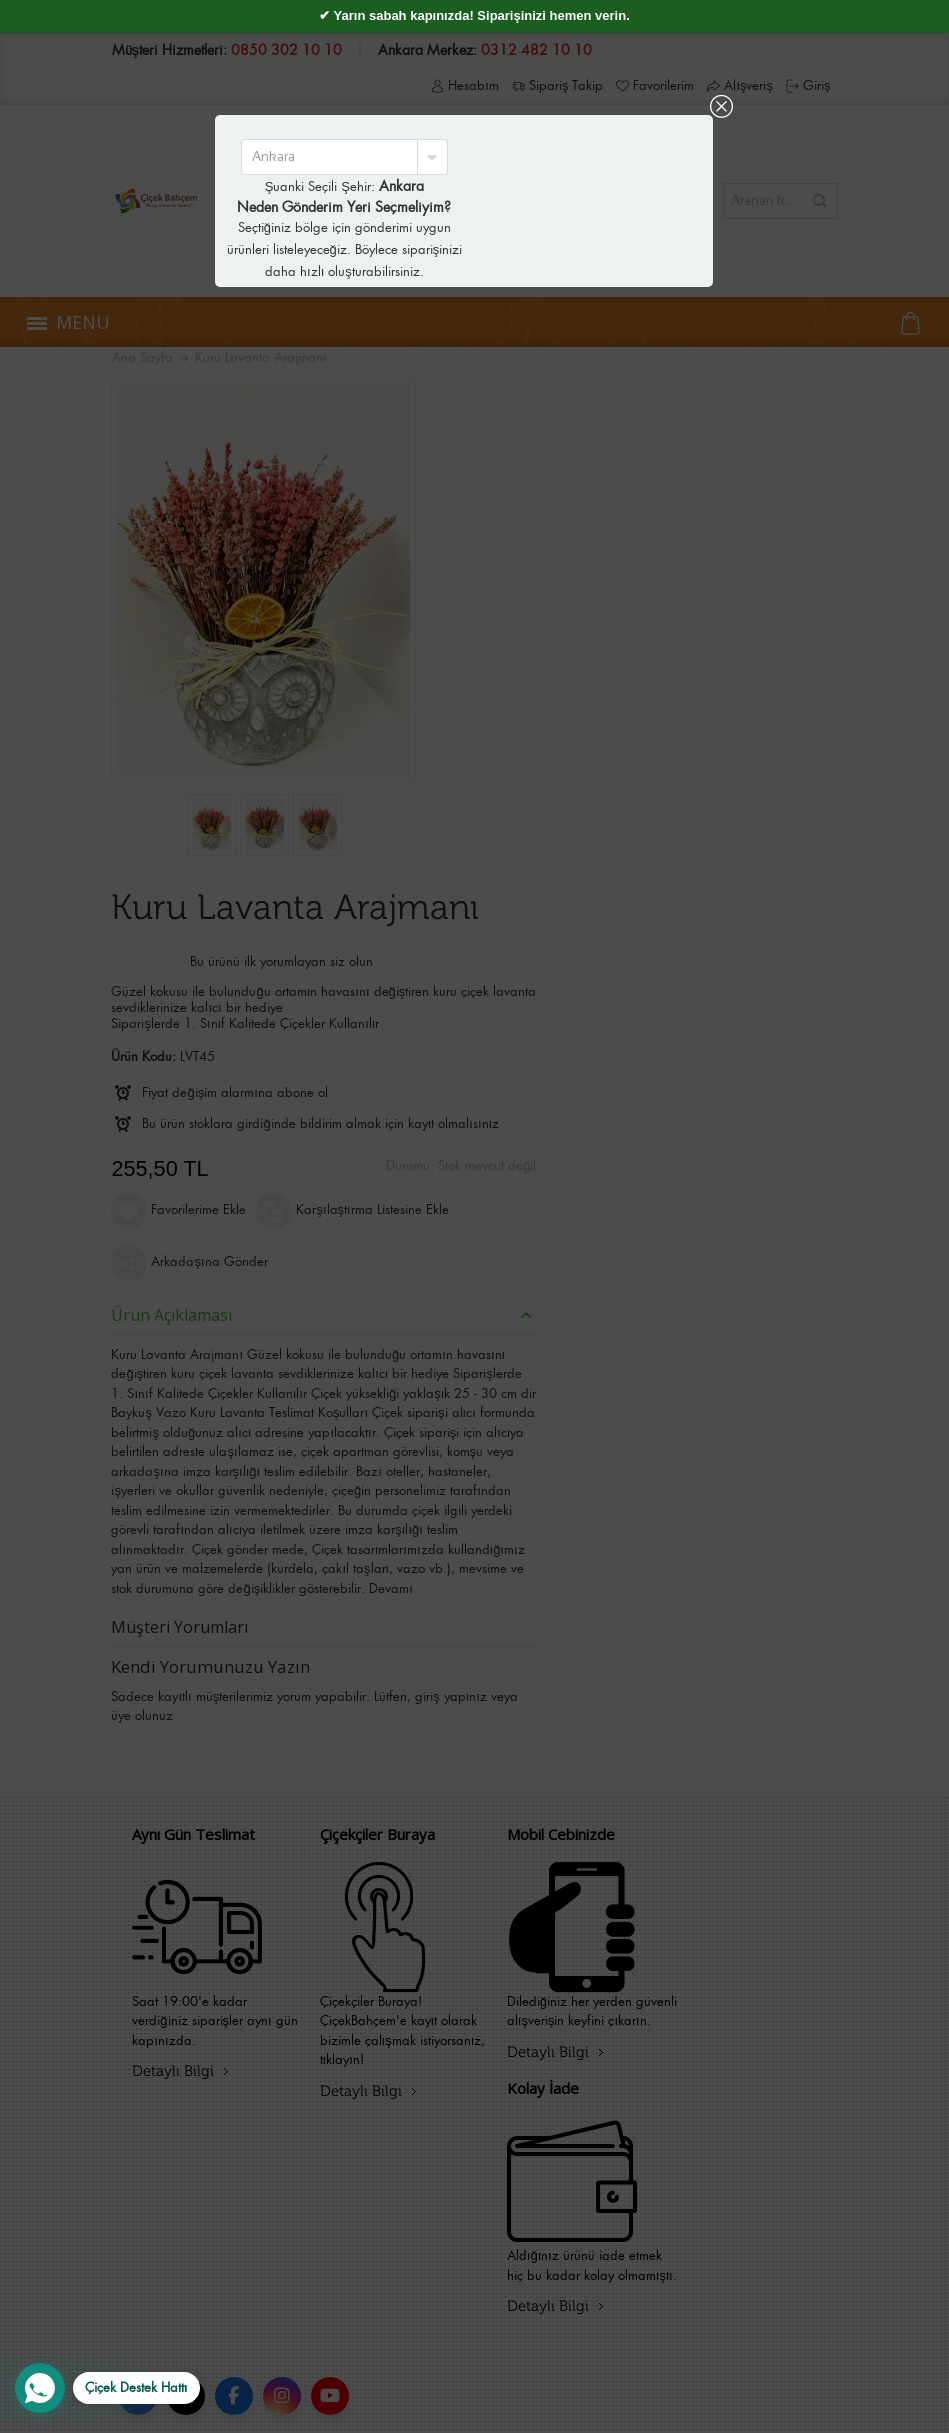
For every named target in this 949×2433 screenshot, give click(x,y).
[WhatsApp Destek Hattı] (107, 2388)
